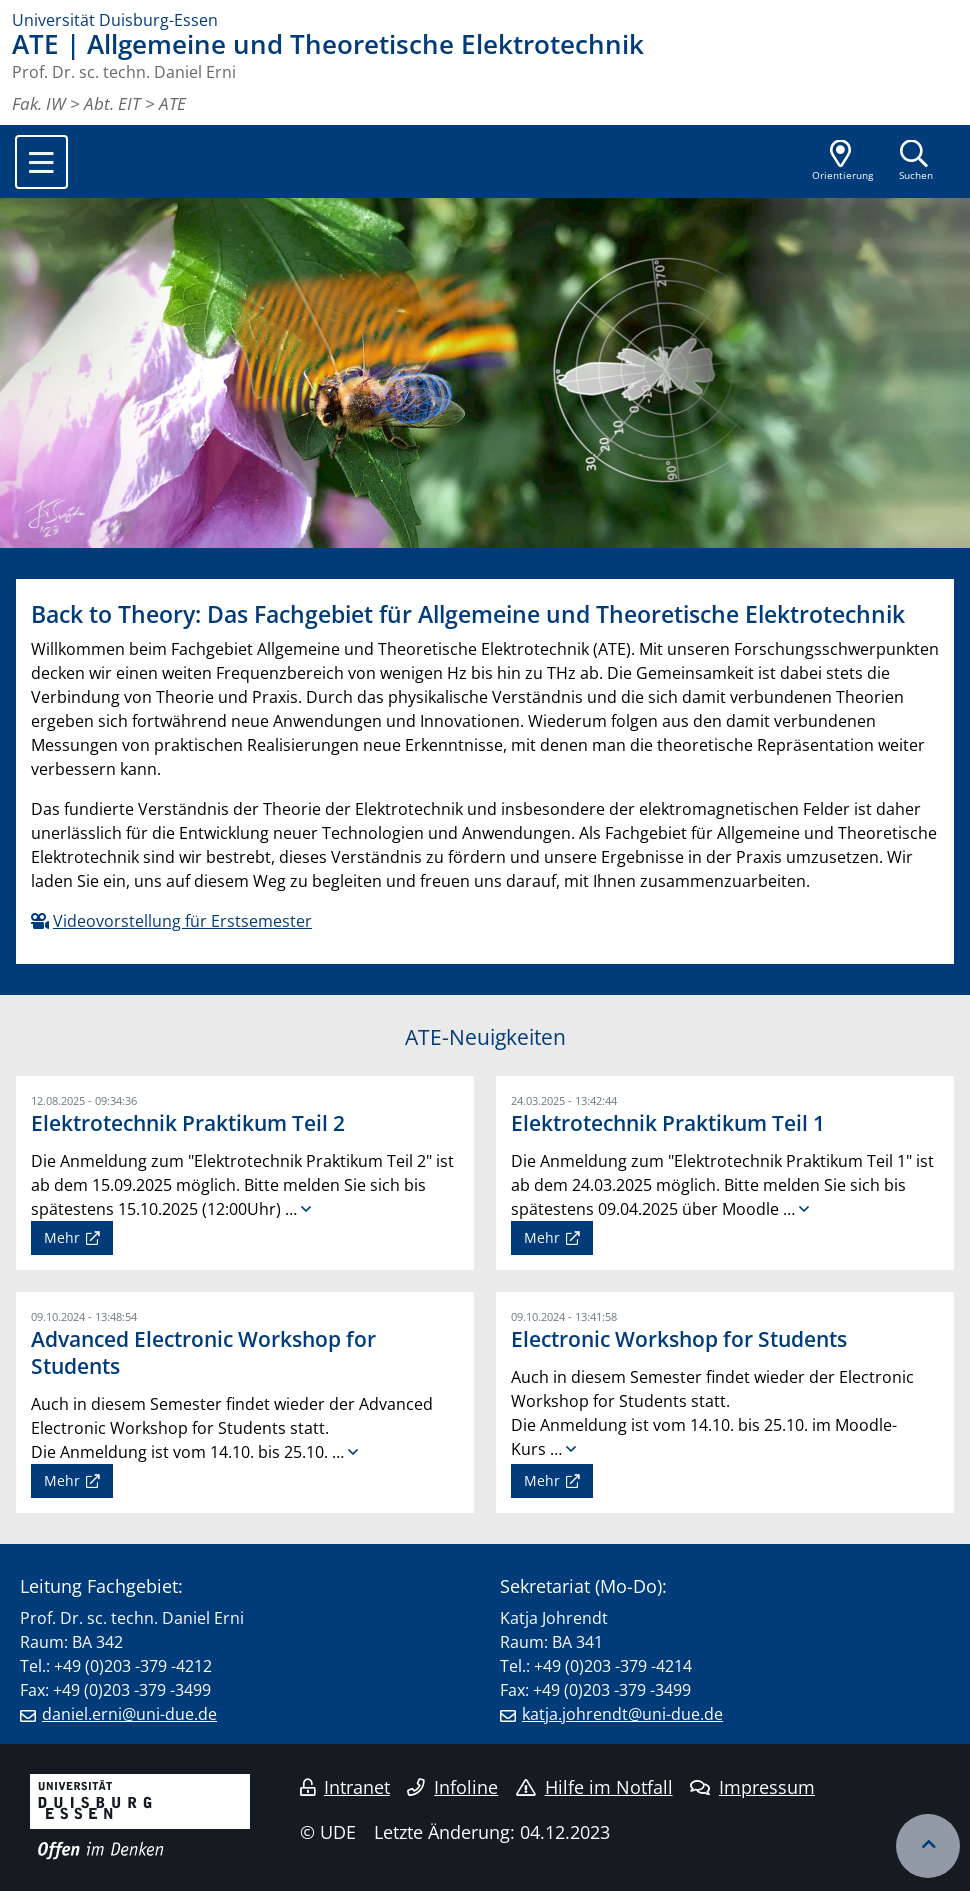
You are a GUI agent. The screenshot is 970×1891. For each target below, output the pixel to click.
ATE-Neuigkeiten (485, 1037)
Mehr (62, 1237)
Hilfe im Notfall (594, 1787)
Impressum (752, 1787)
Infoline (452, 1787)
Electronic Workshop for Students (679, 1339)
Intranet (345, 1787)
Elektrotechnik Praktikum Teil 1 (668, 1123)
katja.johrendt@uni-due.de (622, 1714)
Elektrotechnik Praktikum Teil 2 (188, 1123)
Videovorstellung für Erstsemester (182, 921)
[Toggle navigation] (41, 162)
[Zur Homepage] (485, 20)
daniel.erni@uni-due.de (129, 1714)
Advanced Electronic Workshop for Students (203, 1352)
